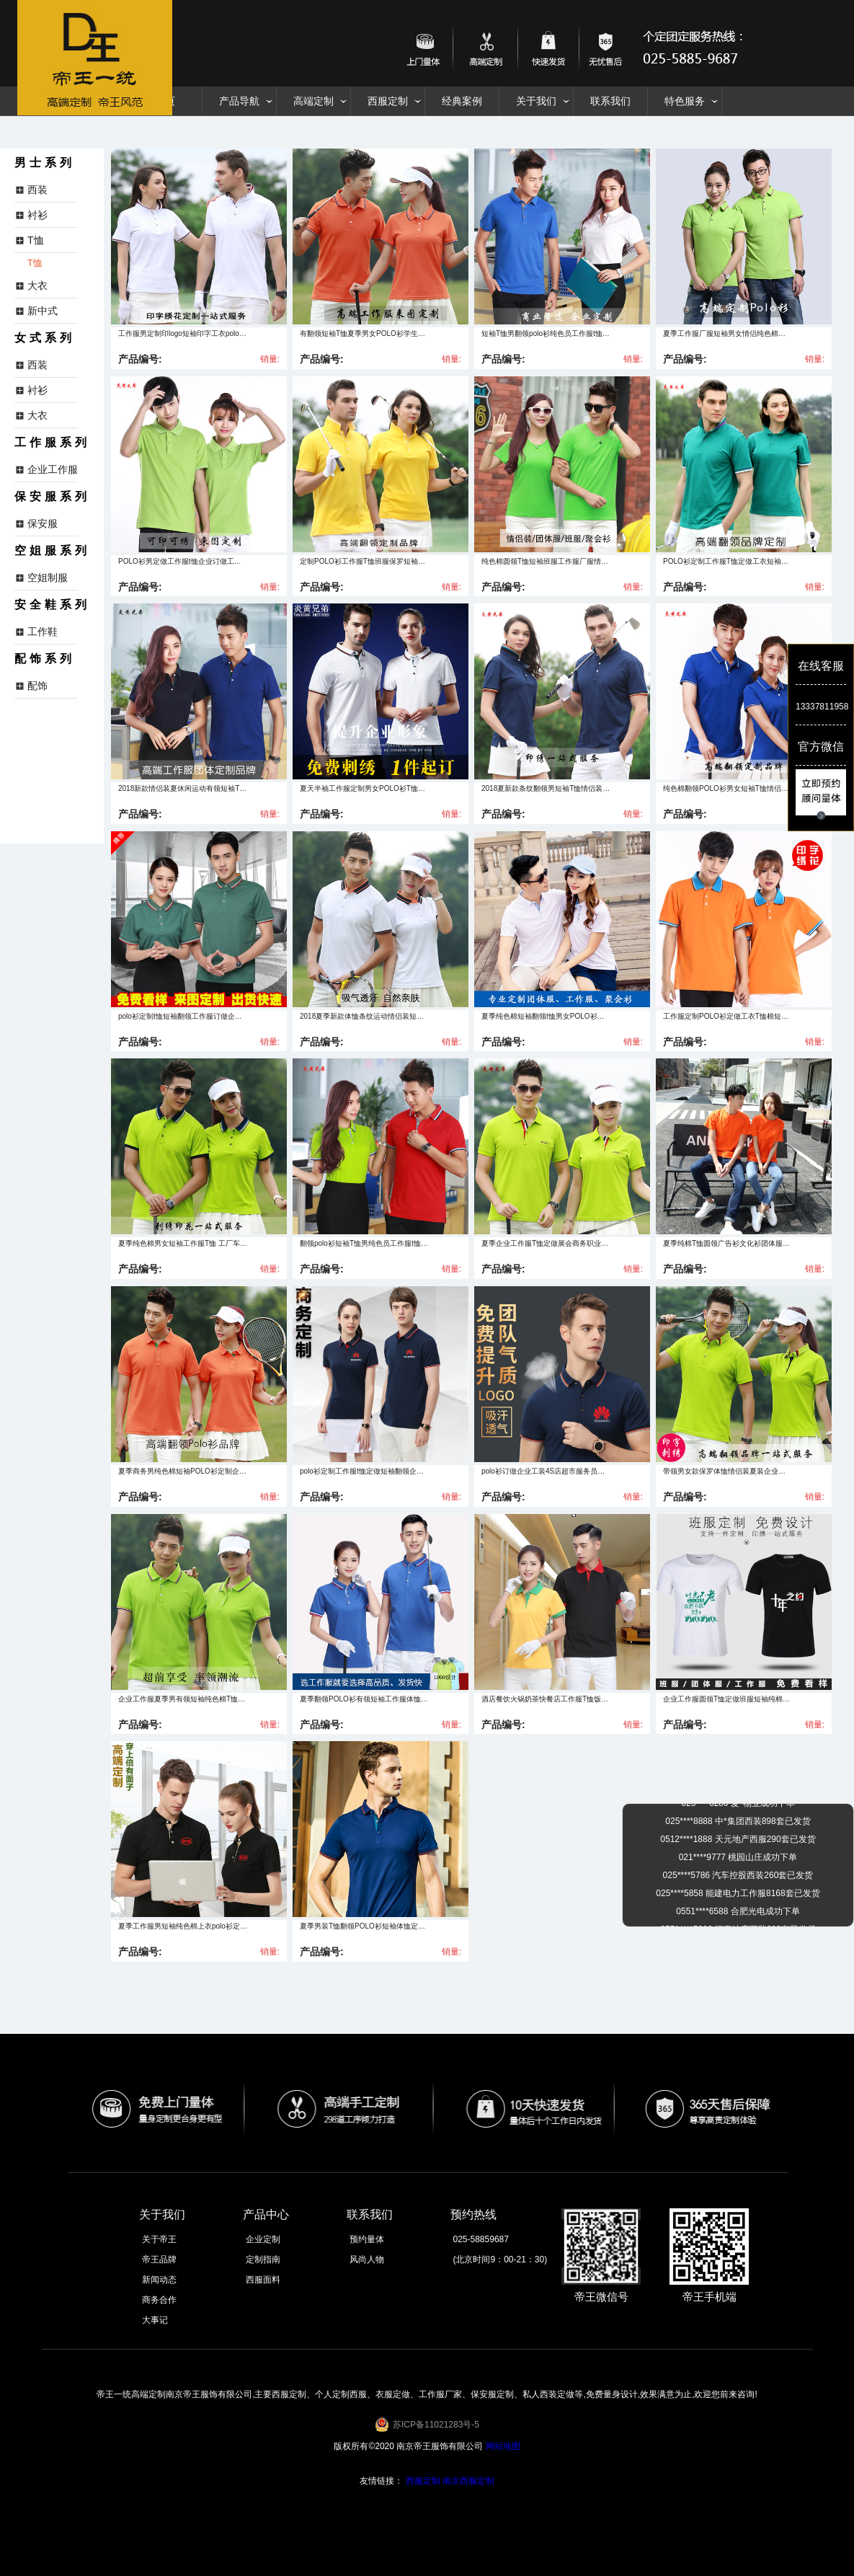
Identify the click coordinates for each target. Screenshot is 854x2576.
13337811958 (821, 706)
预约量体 (367, 2239)
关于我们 (536, 101)
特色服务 (684, 101)
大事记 (155, 2320)
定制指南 (263, 2259)
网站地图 (503, 2446)
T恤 (35, 262)
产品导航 (239, 101)
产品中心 (266, 2214)
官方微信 (821, 746)
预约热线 (473, 2214)
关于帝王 (159, 2239)
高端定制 (313, 101)
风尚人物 (367, 2259)
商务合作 (159, 2300)
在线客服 (821, 666)
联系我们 (610, 101)
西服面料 (263, 2280)
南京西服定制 (468, 2481)
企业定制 (263, 2239)
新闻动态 (159, 2280)
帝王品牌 (159, 2259)
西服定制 (388, 101)
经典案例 (462, 101)
